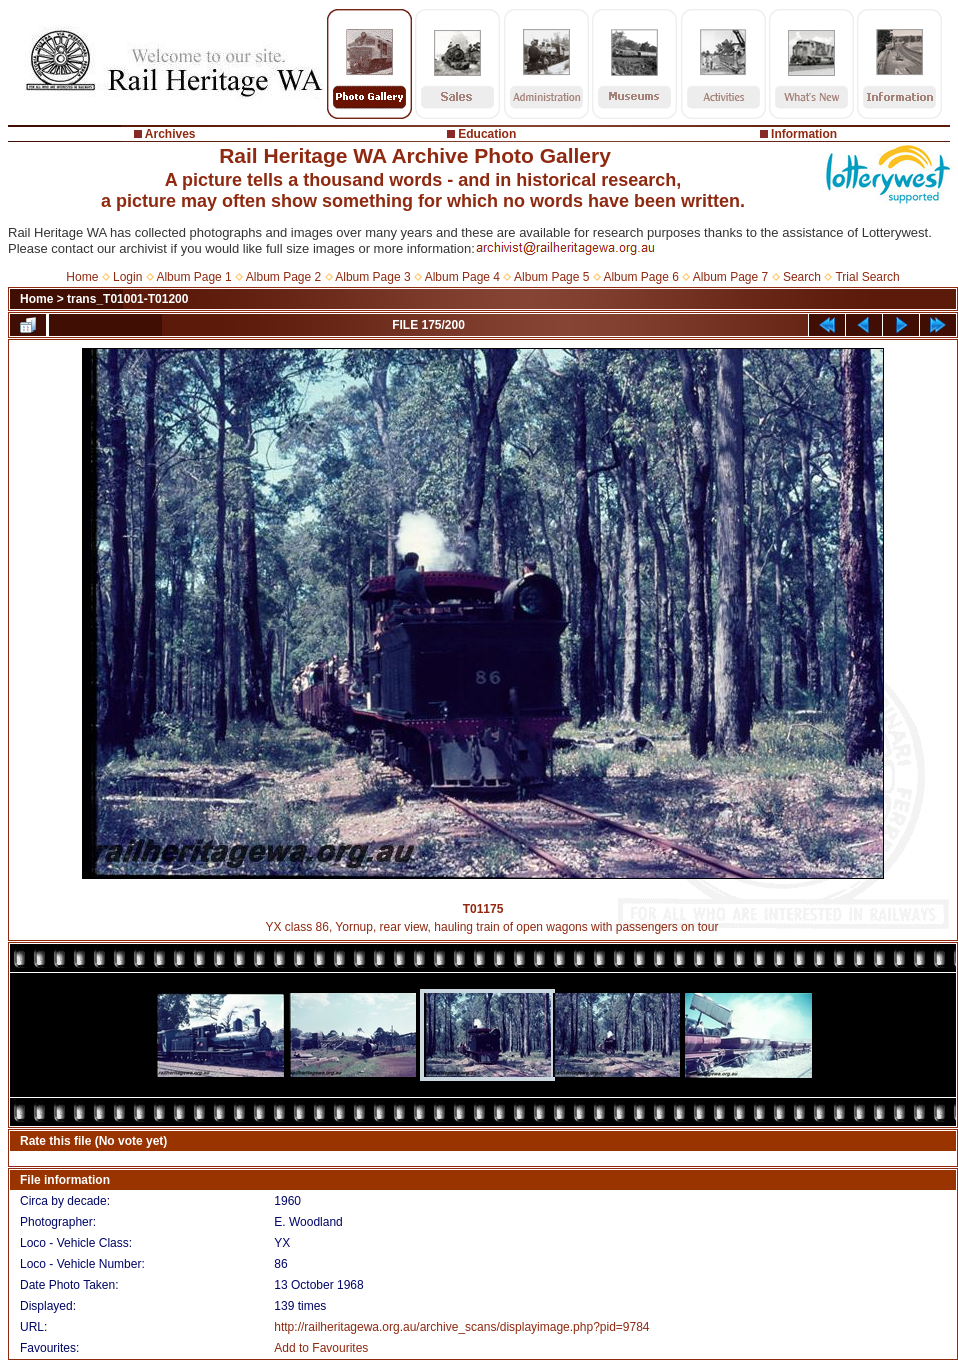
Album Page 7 (730, 277)
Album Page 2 (283, 277)
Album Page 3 (372, 277)
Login (127, 277)
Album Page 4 (462, 277)
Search (802, 277)
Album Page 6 (640, 277)
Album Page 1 (193, 277)
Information (804, 134)
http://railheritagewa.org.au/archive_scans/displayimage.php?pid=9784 (461, 1327)
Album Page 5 (551, 277)
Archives (170, 134)
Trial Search (867, 277)
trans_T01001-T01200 (127, 299)
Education (487, 134)
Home (82, 277)
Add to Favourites (321, 1348)
